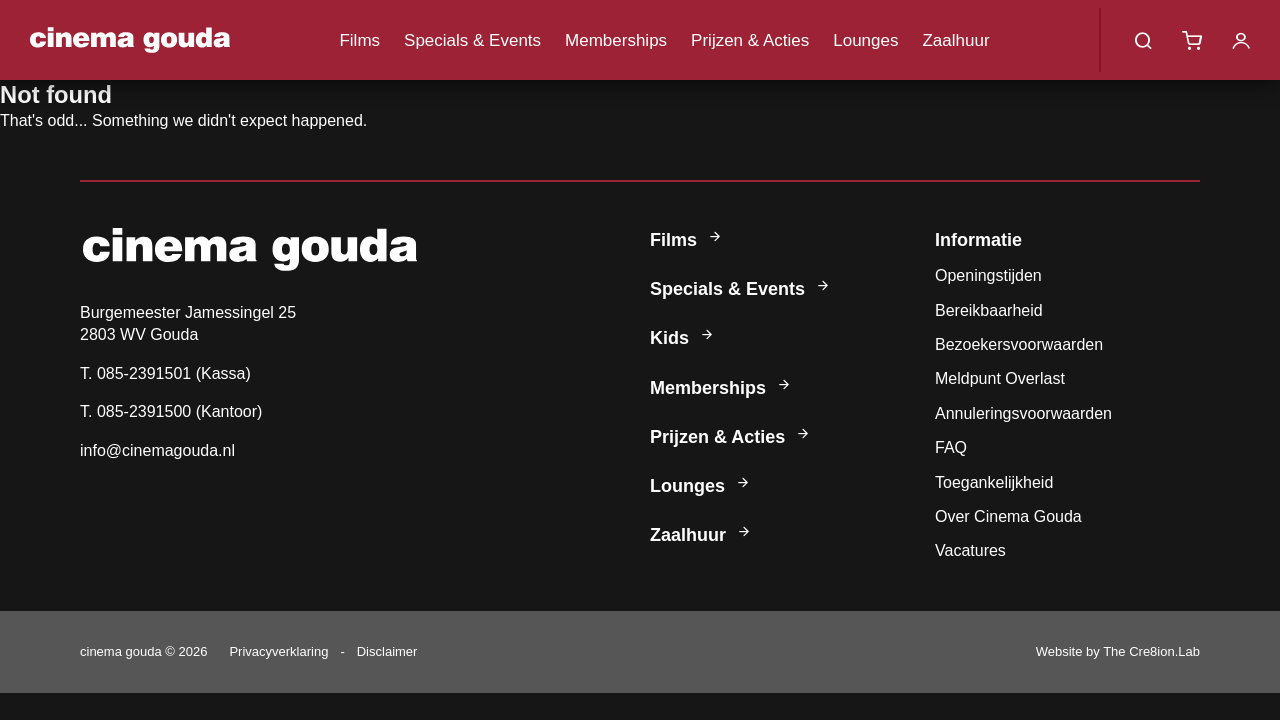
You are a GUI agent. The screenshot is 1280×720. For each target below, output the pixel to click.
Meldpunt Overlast (1000, 378)
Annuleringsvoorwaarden (1023, 413)
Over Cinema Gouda (1008, 516)
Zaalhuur (955, 40)
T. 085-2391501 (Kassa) (165, 373)
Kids (683, 338)
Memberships (616, 40)
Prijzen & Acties (750, 40)
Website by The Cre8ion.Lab (1118, 651)
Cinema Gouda (130, 40)
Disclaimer (387, 651)
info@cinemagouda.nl (157, 450)
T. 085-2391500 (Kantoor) (171, 411)
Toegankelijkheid (994, 482)
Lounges (865, 40)
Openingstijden (988, 275)
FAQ (951, 447)
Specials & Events (472, 40)
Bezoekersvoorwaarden (1019, 344)
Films (359, 40)
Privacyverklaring (278, 651)
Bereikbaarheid (989, 310)
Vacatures (970, 550)
